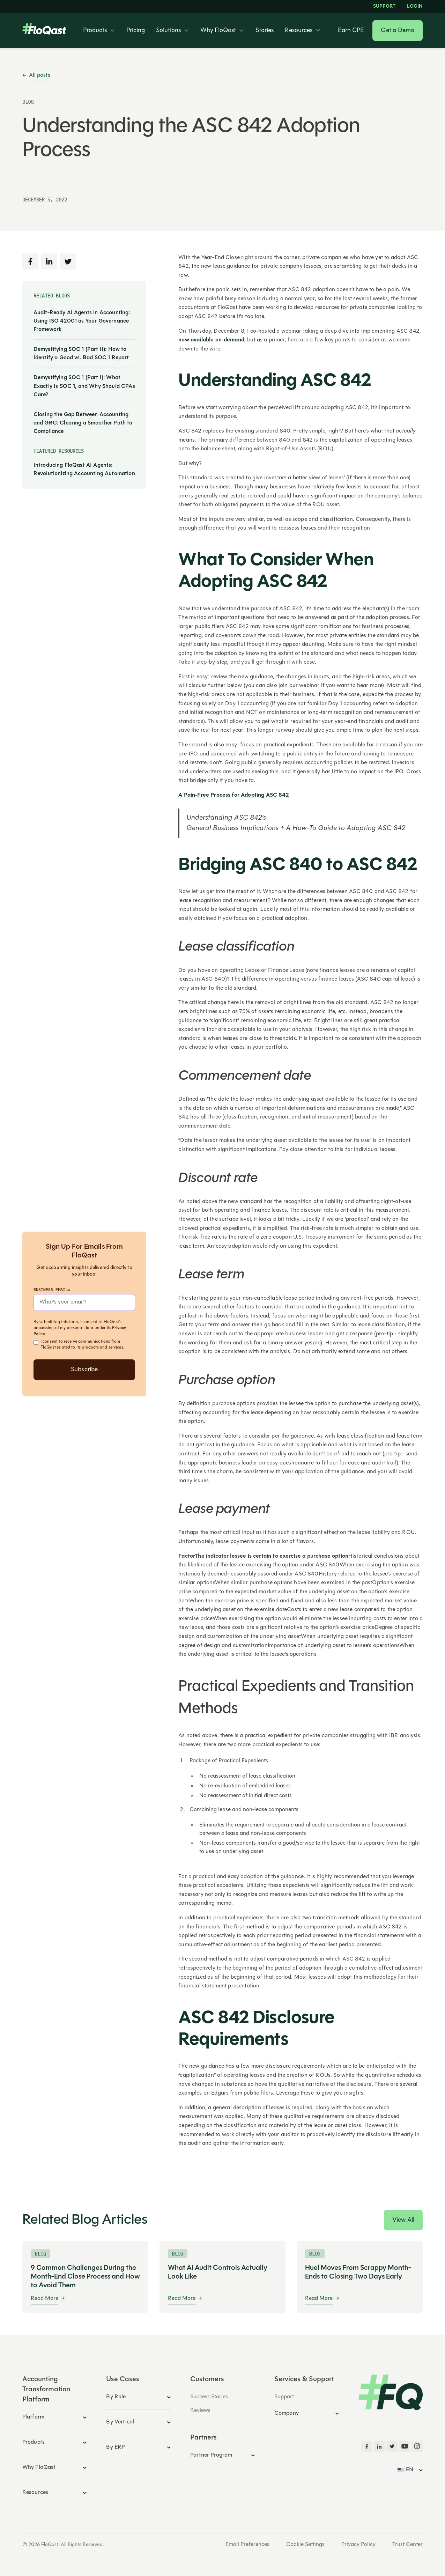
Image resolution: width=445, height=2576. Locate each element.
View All (403, 2220)
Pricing (135, 31)
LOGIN (415, 6)
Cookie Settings (305, 2544)
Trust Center (407, 2544)
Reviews (200, 2410)
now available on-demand (211, 340)
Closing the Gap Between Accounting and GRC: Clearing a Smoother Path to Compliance (83, 423)
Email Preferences (247, 2544)
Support (384, 6)
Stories (264, 31)
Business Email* (52, 1289)
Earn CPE (351, 31)
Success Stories (209, 2397)
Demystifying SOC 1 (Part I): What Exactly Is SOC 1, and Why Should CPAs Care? (84, 386)
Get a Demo (397, 30)
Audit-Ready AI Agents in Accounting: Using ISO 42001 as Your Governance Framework (82, 321)
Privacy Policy (358, 2544)
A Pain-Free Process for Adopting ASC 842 (233, 795)
